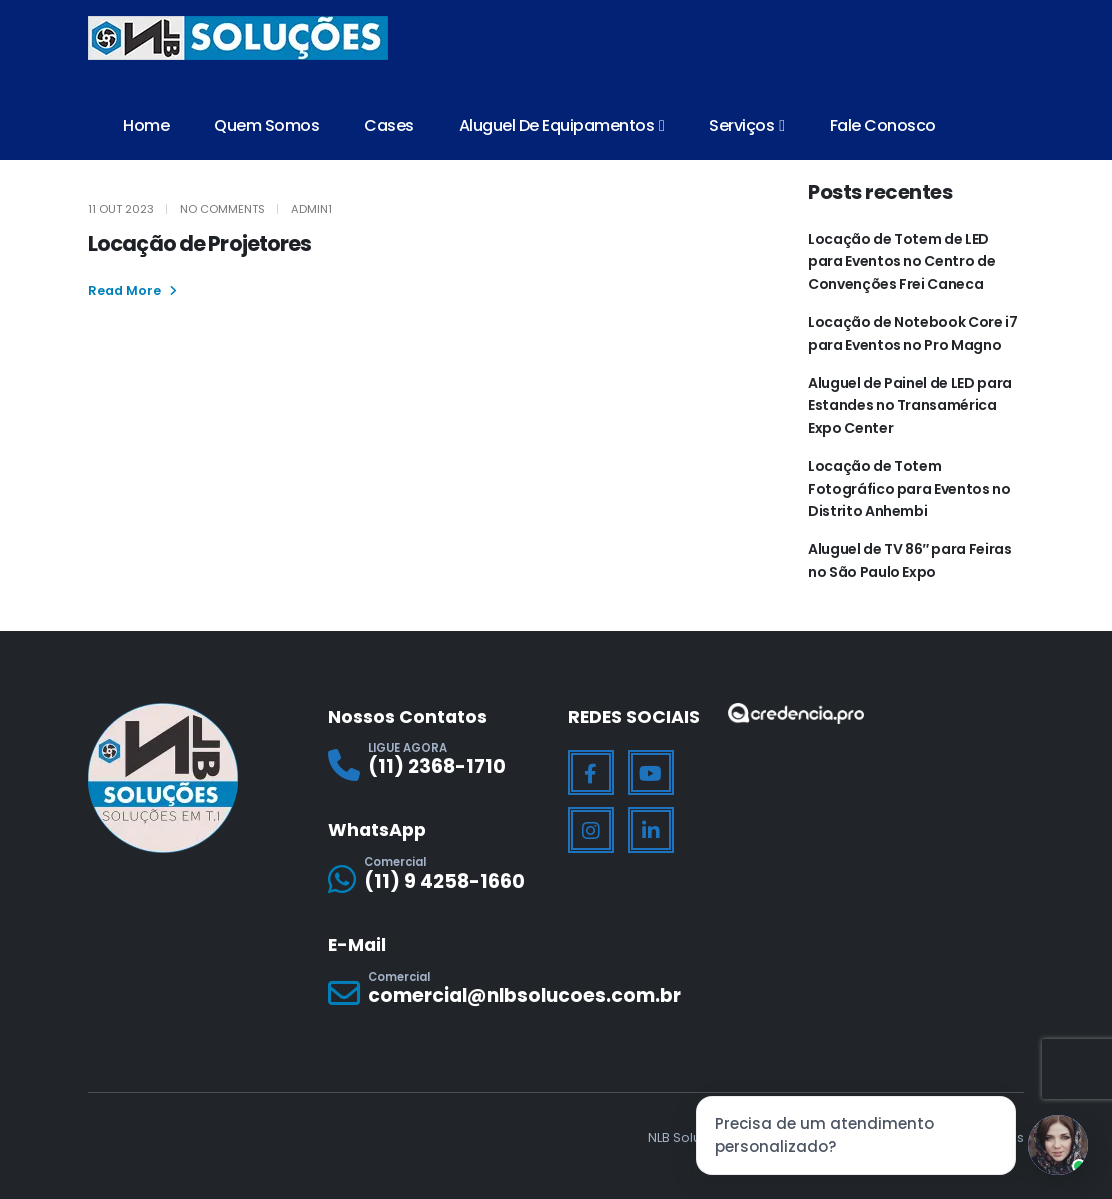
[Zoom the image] (796, 715)
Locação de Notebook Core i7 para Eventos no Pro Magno (913, 333)
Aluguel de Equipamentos (557, 125)
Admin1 (311, 209)
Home (146, 125)
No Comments (222, 209)
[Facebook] (591, 773)
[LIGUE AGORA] (436, 764)
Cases (389, 125)
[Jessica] (1058, 1145)
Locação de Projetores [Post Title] (199, 243)
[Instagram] (591, 830)
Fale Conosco (883, 125)
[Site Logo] (238, 38)
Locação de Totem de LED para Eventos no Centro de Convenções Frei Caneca (901, 261)
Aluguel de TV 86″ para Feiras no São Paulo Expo (910, 560)
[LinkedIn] (651, 830)
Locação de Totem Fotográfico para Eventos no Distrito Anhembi (909, 488)
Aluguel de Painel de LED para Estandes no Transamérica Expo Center (910, 405)
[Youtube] (651, 773)
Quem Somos (266, 125)
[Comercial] (436, 878)
